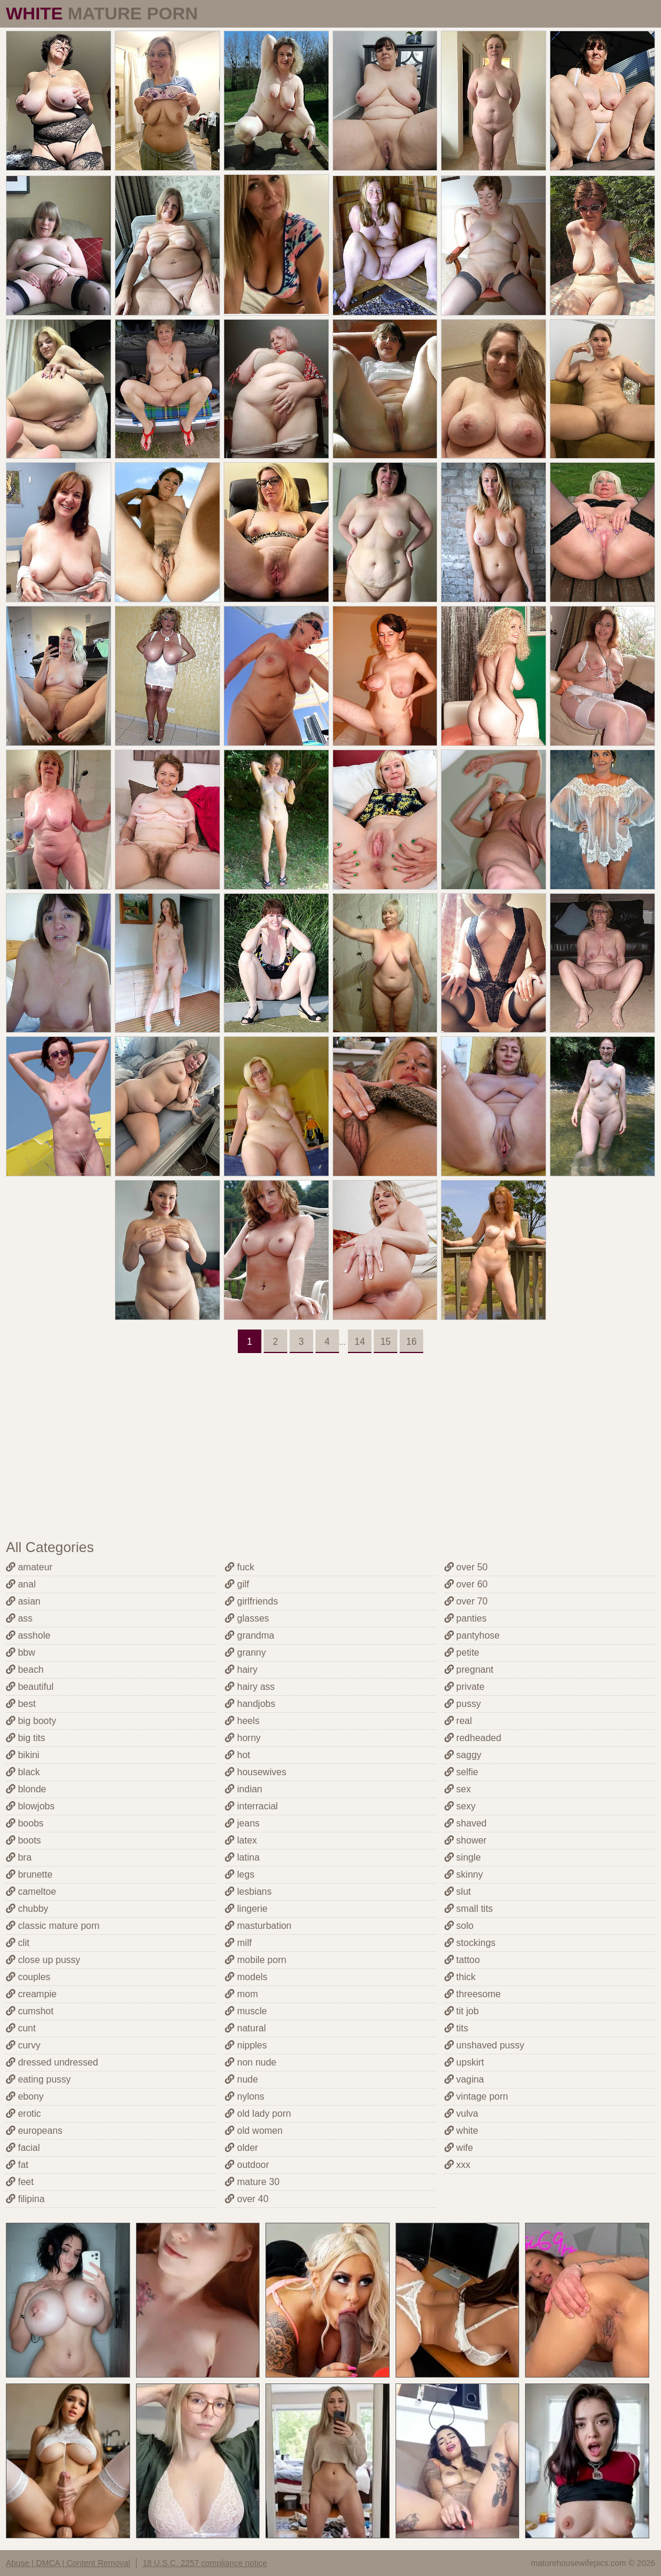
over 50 (466, 1567)
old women (254, 2131)
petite (462, 1652)
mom (241, 1994)
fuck (239, 1567)
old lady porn (258, 2113)
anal (21, 1584)
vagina (464, 2079)
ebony (25, 2096)
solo (459, 1926)
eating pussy (38, 2079)
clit (17, 1943)
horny (242, 1738)
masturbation (258, 1926)
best (21, 1704)
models (246, 1977)
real (458, 1721)
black (23, 1772)
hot (237, 1755)
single (462, 1857)
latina (242, 1857)
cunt (21, 2028)
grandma (249, 1635)
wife (458, 2148)
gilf (237, 1584)
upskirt (464, 2062)
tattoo (462, 1960)
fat (17, 2165)
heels (242, 1721)
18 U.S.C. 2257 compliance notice (204, 2563)
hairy (241, 1670)
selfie (461, 1772)
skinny (463, 1874)
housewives (255, 1772)
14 (359, 1342)
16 (411, 1342)
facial (23, 2148)
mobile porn (255, 1960)
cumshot (30, 2011)
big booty (31, 1721)
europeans (34, 2131)
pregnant (469, 1670)
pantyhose (472, 1635)
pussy (462, 1704)
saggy (462, 1755)
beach (25, 1670)
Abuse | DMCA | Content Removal (68, 2563)
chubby (27, 1909)
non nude (250, 2062)
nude (241, 2079)
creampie (31, 1994)
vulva (461, 2113)
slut (457, 1892)
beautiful (30, 1687)
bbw (20, 1652)
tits (456, 2028)
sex (457, 1789)
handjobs (250, 1704)
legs (239, 1874)
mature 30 (252, 2182)
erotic (23, 2113)
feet (20, 2182)
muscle (246, 2011)
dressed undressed (52, 2062)
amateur (29, 1567)
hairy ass (249, 1687)
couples (28, 1977)
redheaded (472, 1738)
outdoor (247, 2165)
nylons (244, 2096)
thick (460, 1977)
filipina (25, 2199)
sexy (460, 1806)
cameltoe (31, 1892)
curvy (23, 2045)
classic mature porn (52, 1926)
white (461, 2131)
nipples (246, 2045)
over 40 (246, 2199)
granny (245, 1652)
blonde (26, 1789)
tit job (461, 2011)
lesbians (248, 1892)
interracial (251, 1806)
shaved (465, 1823)
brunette (29, 1874)
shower (465, 1840)
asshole (28, 1635)
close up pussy (43, 1960)
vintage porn (476, 2096)
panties (465, 1618)
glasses (247, 1618)
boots (23, 1840)
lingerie (246, 1909)
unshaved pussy (484, 2045)
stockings (470, 1943)
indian (243, 1789)
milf (238, 1943)
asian (23, 1601)
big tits (25, 1738)
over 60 (466, 1584)
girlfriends (251, 1601)
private (464, 1687)
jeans (242, 1823)
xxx (457, 2165)
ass (19, 1618)
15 (385, 1342)
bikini (22, 1755)
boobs (25, 1823)
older (241, 2148)
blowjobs (30, 1806)
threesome (472, 1994)
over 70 (466, 1601)
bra (19, 1857)
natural (245, 2028)
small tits (468, 1909)
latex (241, 1840)
